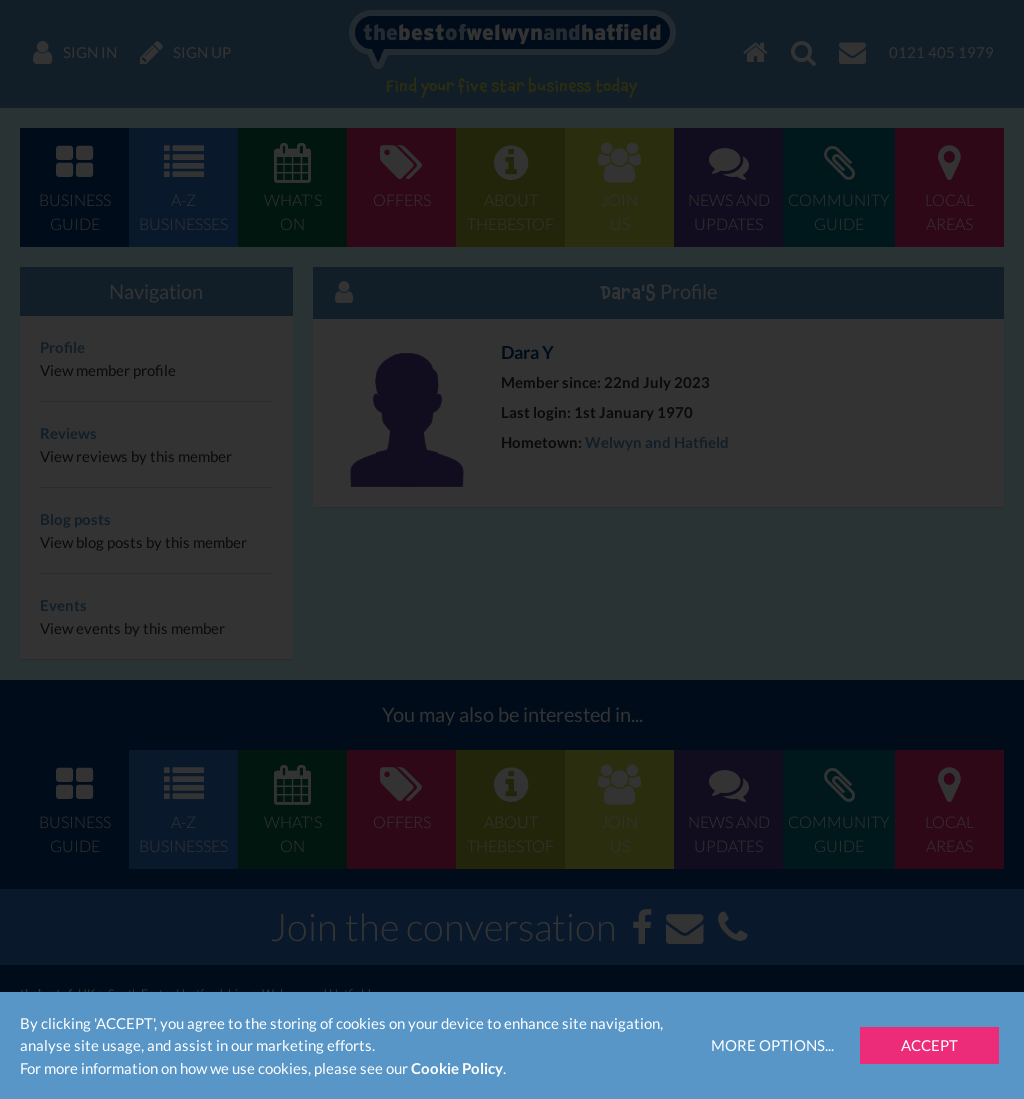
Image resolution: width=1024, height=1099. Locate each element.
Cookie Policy (457, 1068)
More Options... (772, 1045)
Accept (929, 1045)
